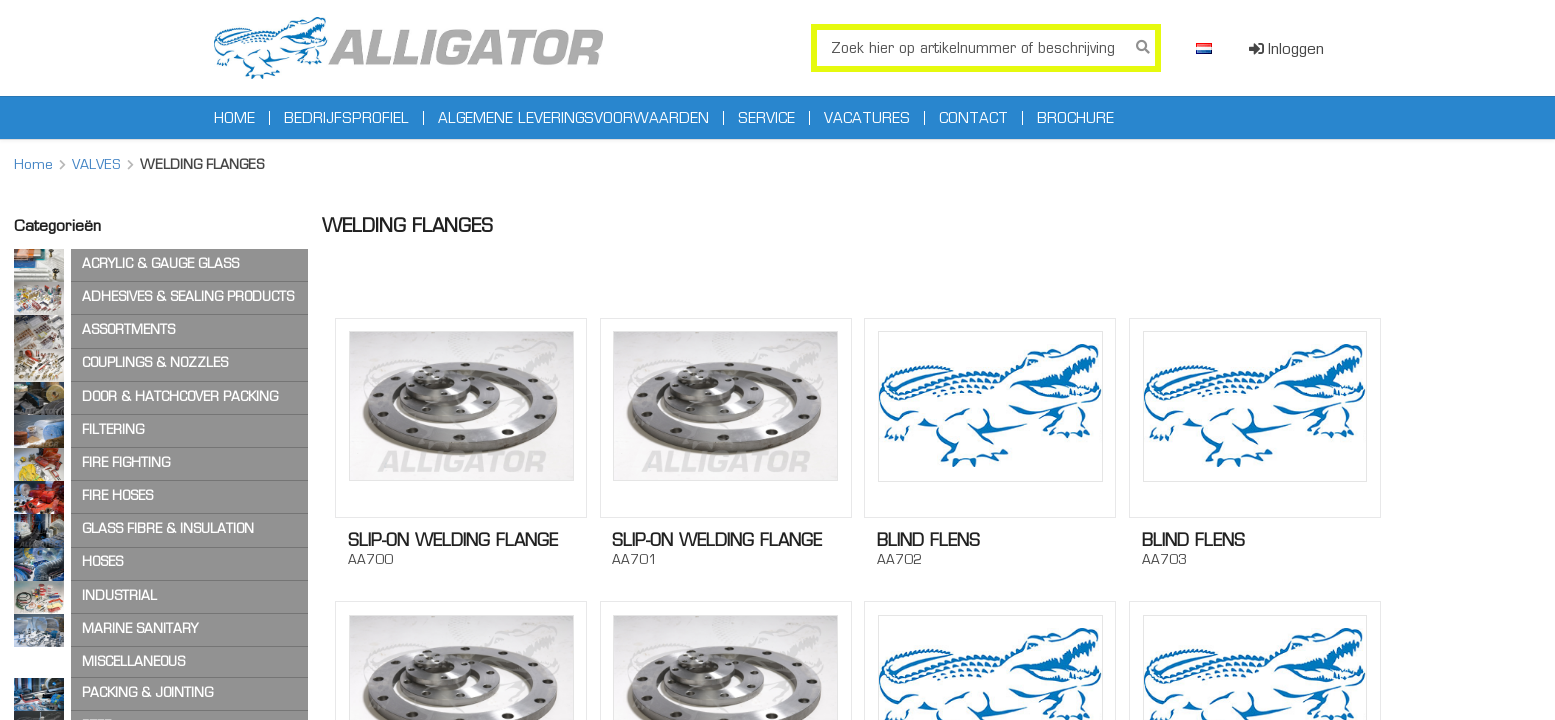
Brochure (1075, 118)
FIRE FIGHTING (126, 462)
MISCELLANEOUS (133, 661)
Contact (973, 118)
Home (234, 118)
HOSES (102, 561)
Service (766, 118)
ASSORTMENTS (128, 329)
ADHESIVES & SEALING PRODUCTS (188, 296)
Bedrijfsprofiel (346, 118)
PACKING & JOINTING (147, 692)
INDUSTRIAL (119, 595)
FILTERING (113, 429)
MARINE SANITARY (140, 628)
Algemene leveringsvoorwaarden (573, 118)
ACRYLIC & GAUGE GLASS (160, 263)
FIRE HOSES (117, 495)
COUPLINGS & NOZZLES (155, 362)
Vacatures (867, 118)
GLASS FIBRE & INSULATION (168, 528)
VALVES (96, 164)
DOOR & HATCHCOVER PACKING (180, 396)
